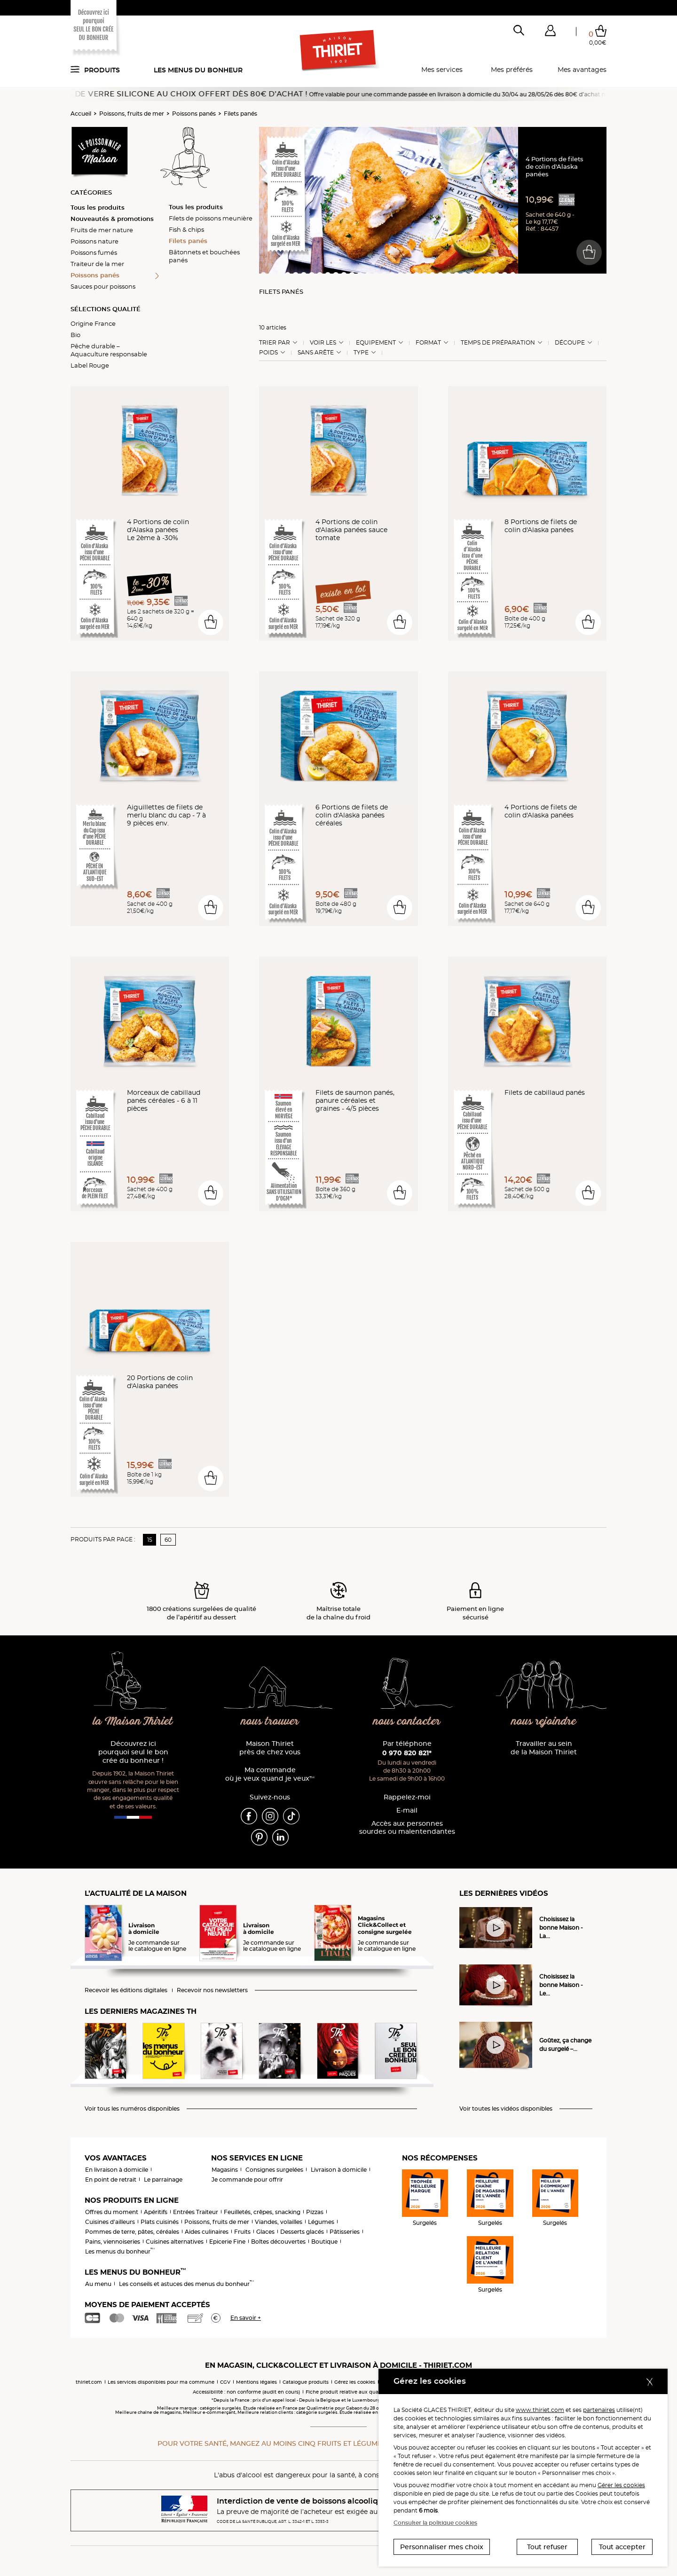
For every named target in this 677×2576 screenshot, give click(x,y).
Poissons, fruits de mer (131, 113)
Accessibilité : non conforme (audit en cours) (246, 2392)
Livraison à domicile (339, 2169)
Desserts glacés (302, 2231)
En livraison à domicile (116, 2169)
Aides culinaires (206, 2231)
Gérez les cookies (354, 2382)
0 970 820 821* (407, 1753)
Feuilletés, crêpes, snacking (262, 2211)
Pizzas (314, 2211)
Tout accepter (622, 2547)
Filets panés (240, 113)
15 (149, 1539)
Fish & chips (186, 229)
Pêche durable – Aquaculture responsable (109, 350)
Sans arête (316, 352)
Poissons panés (194, 113)
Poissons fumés (94, 252)
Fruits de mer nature (102, 230)
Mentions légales (256, 2382)
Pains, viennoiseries (112, 2241)
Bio (75, 334)
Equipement (376, 342)
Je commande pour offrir (247, 2179)
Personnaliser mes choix (441, 2547)
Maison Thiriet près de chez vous (269, 1748)
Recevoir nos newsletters (212, 1990)
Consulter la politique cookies (435, 2522)
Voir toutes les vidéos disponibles (505, 2109)
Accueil (81, 113)
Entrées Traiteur (195, 2211)
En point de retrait (110, 2179)
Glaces (265, 2231)
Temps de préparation (498, 342)
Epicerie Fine (227, 2241)
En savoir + (245, 2317)
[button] (550, 32)
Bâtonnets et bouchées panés (204, 256)
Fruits (242, 2231)
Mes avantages (582, 69)
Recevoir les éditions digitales (126, 1990)
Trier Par (274, 342)
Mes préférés (512, 69)
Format (428, 342)
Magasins (225, 2169)
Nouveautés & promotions (112, 218)
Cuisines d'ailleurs (110, 2221)
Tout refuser (547, 2547)
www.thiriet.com (540, 2409)
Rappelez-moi (407, 1797)
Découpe (570, 342)
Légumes (321, 2221)
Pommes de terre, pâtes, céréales (132, 2231)
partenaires (599, 2409)
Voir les (323, 342)
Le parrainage (163, 2179)
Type (361, 352)
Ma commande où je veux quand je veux (270, 1774)
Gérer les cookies (621, 2485)
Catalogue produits (306, 2382)
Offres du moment (111, 2211)
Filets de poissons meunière (210, 218)
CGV (225, 2382)
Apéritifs (155, 2211)
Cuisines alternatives (175, 2241)
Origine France (93, 323)
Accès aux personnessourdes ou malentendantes (407, 1828)
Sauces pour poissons (103, 286)
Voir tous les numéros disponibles (132, 2109)
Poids (268, 352)
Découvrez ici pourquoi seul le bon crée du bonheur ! (133, 1752)
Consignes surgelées (274, 2169)
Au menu (98, 2283)
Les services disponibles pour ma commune (161, 2382)
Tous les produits (98, 207)
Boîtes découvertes (278, 2241)
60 (168, 1539)
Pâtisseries (345, 2231)
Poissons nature (94, 241)
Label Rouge (90, 365)
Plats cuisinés (160, 2221)
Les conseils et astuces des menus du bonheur (186, 2283)
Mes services (442, 69)
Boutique (324, 2241)
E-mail (406, 1810)
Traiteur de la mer (97, 263)
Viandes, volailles (278, 2221)
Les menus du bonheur (198, 70)
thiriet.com (89, 2382)
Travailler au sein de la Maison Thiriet (544, 1748)
